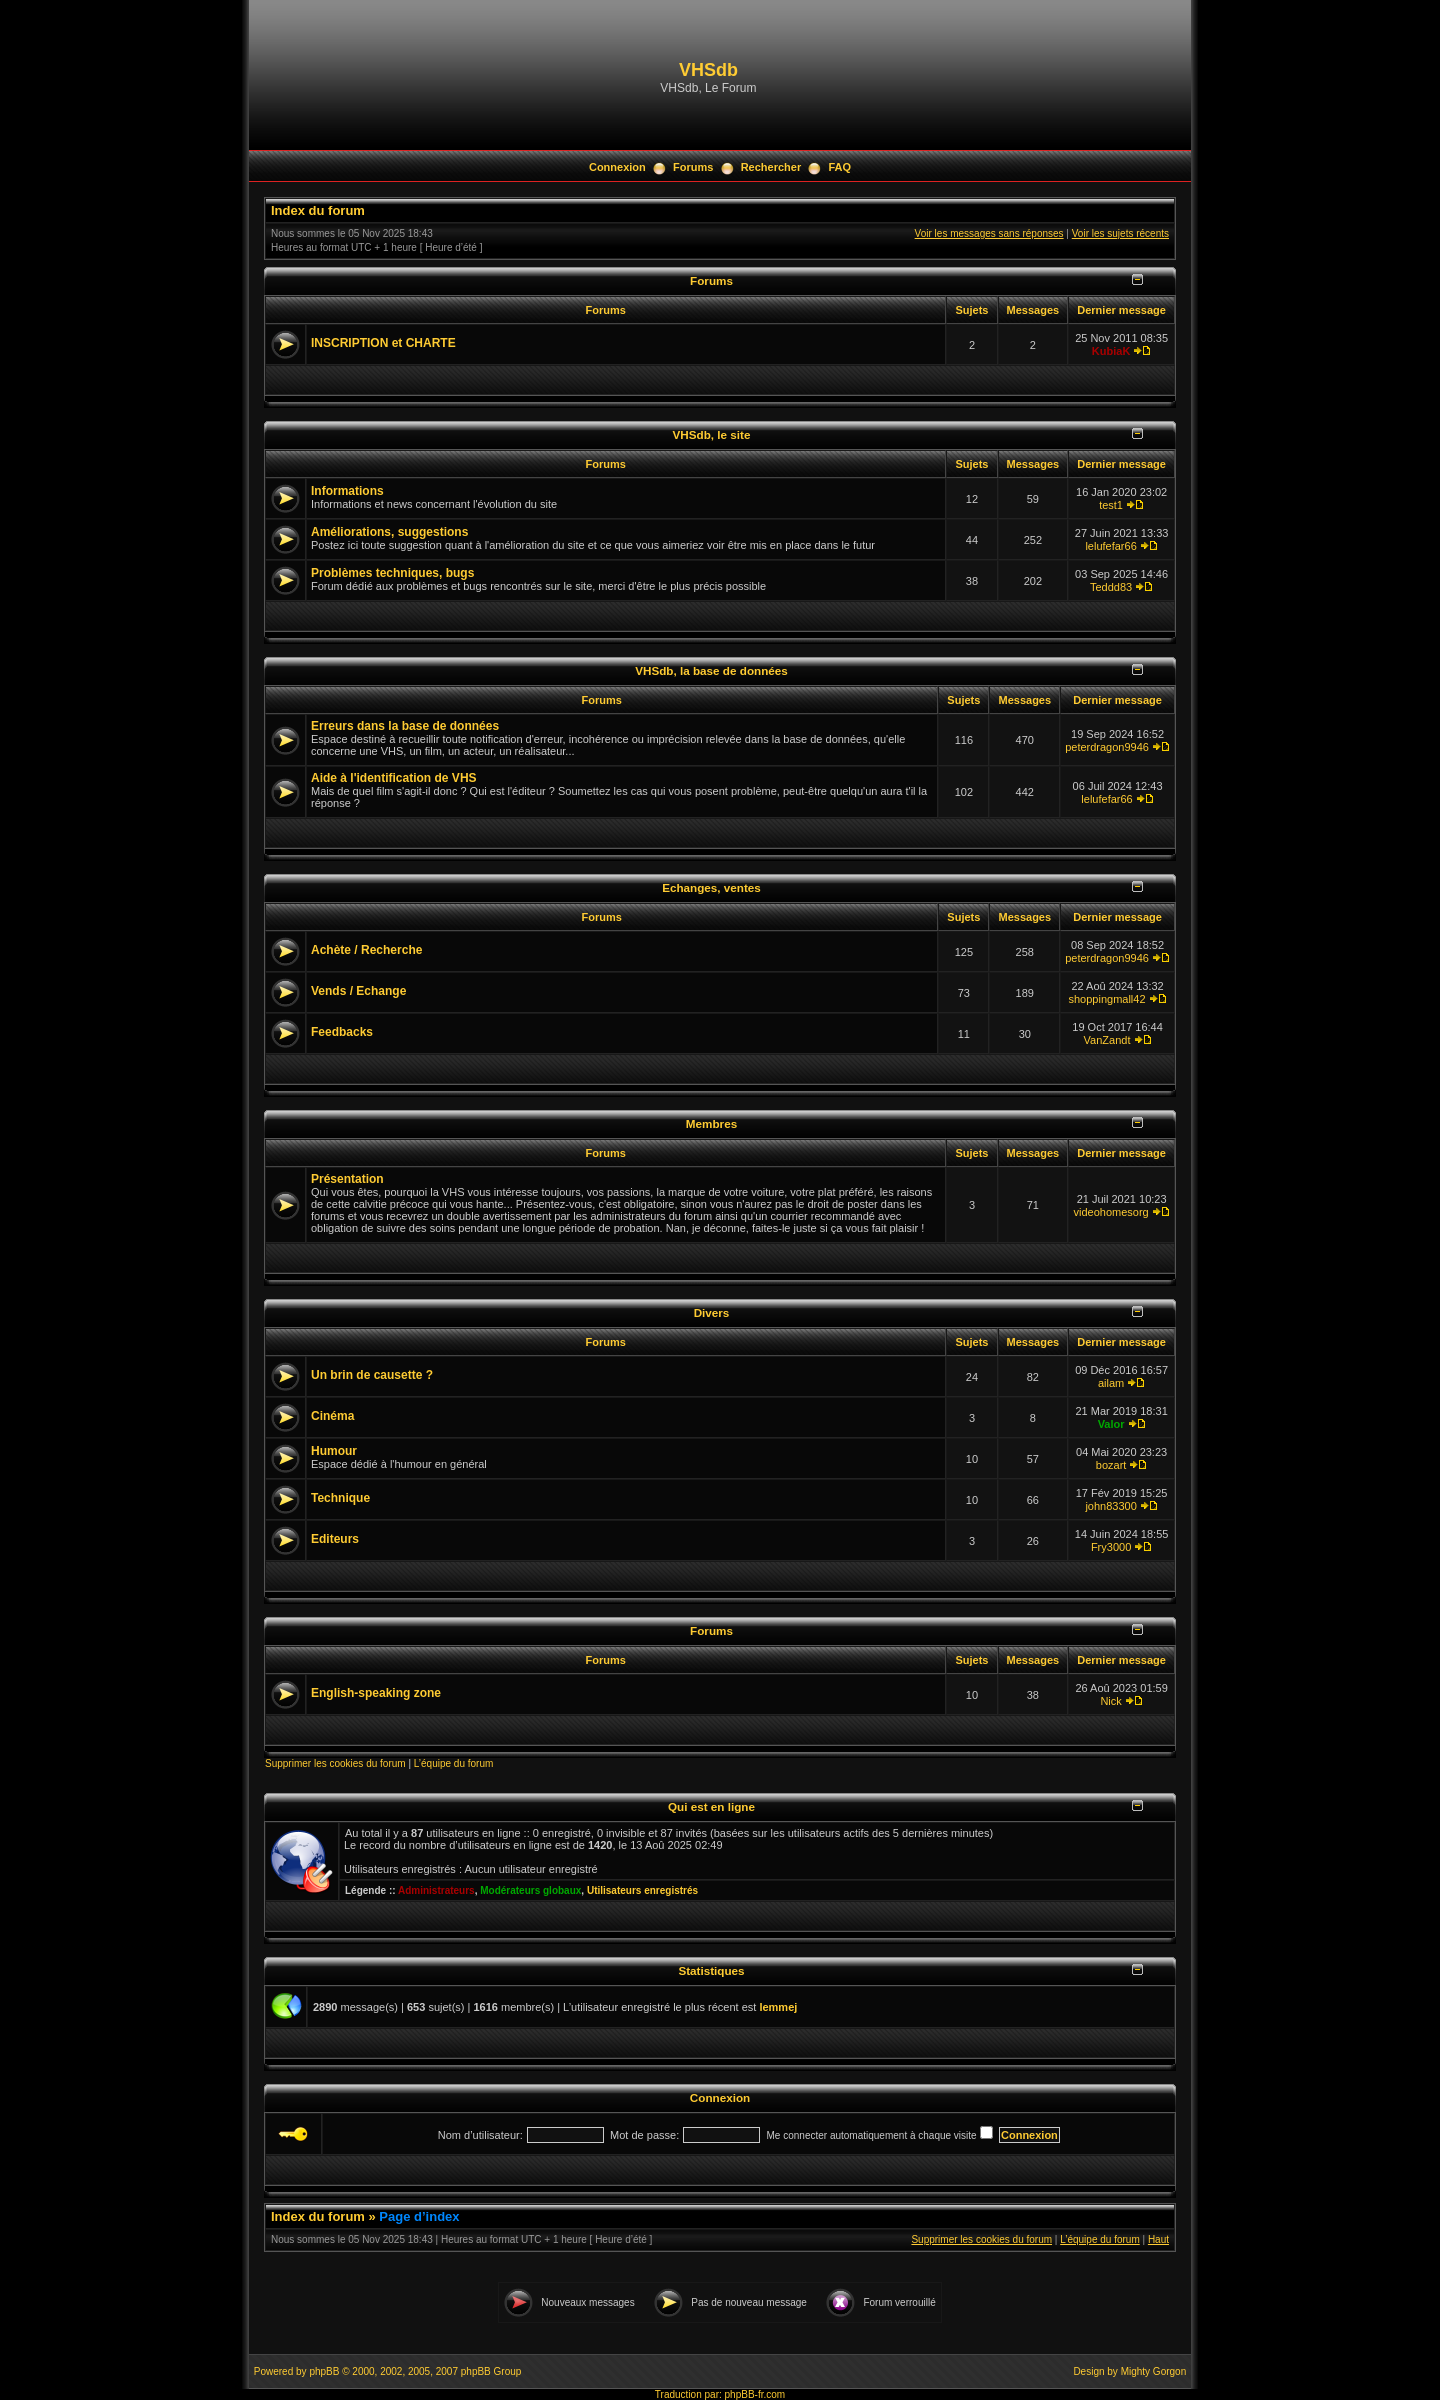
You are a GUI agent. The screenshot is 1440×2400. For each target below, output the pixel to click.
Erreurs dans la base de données (405, 726)
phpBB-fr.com (755, 2394)
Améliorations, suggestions (389, 532)
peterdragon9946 (1107, 747)
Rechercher (771, 167)
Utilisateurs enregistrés (642, 1890)
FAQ (839, 167)
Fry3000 (1111, 1547)
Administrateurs (436, 1890)
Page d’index (419, 2216)
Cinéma (332, 1416)
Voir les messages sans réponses (989, 233)
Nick (1110, 1701)
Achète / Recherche (366, 950)
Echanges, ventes (711, 887)
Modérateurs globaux (530, 1890)
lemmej (778, 2007)
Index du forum (318, 210)
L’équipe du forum (454, 1763)
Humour (334, 1451)
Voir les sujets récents (1120, 233)
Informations (347, 491)
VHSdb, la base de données (711, 670)
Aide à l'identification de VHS (394, 778)
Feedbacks (342, 1032)
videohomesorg (1110, 1212)
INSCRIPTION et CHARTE (383, 343)
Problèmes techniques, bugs (392, 573)
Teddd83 (1111, 587)
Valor (1111, 1424)
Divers (712, 1312)
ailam (1111, 1383)
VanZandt (1107, 1040)
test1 (1111, 505)
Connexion (617, 167)
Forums (693, 167)
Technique (340, 1498)
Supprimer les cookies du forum (335, 1763)
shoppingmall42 (1107, 999)
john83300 (1110, 1506)
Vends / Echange (358, 991)
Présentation (347, 1179)
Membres (711, 1123)
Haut (1158, 2239)
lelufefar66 (1110, 546)
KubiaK (1111, 351)
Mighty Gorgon (1154, 2371)
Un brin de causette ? (372, 1375)
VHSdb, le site (712, 434)
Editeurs (335, 1539)
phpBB (324, 2371)
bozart (1111, 1465)
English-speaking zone (376, 1693)
